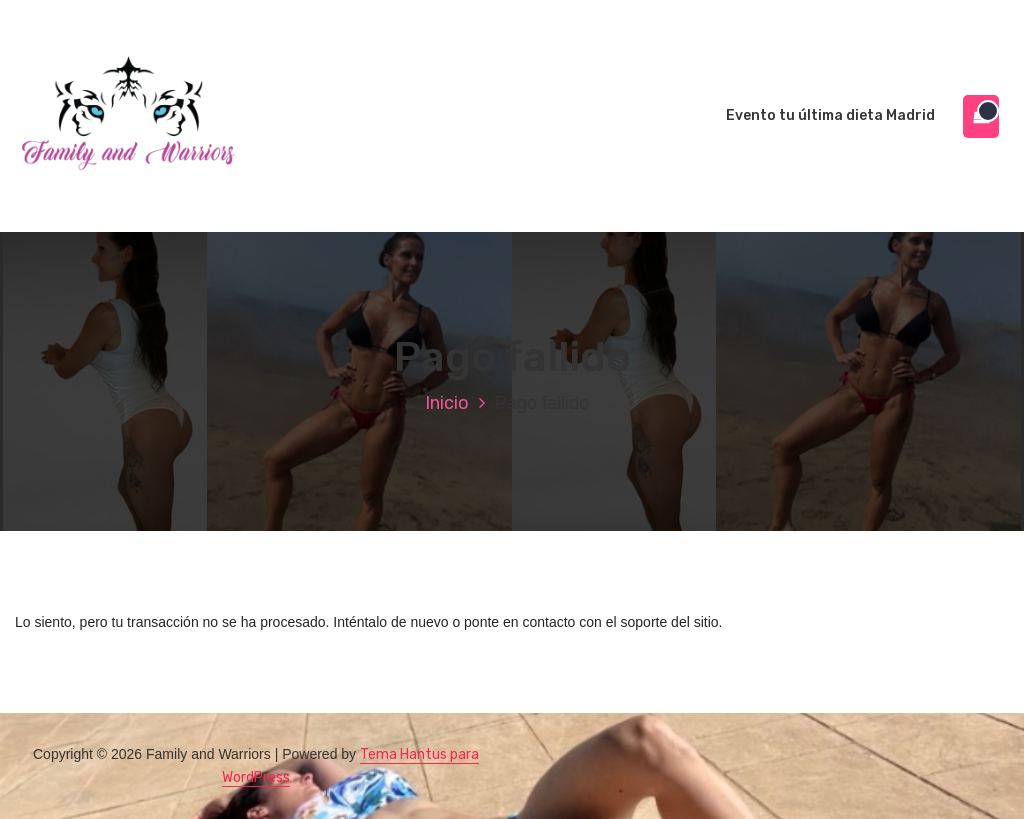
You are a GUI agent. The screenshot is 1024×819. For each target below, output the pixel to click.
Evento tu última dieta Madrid (830, 115)
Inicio (447, 403)
